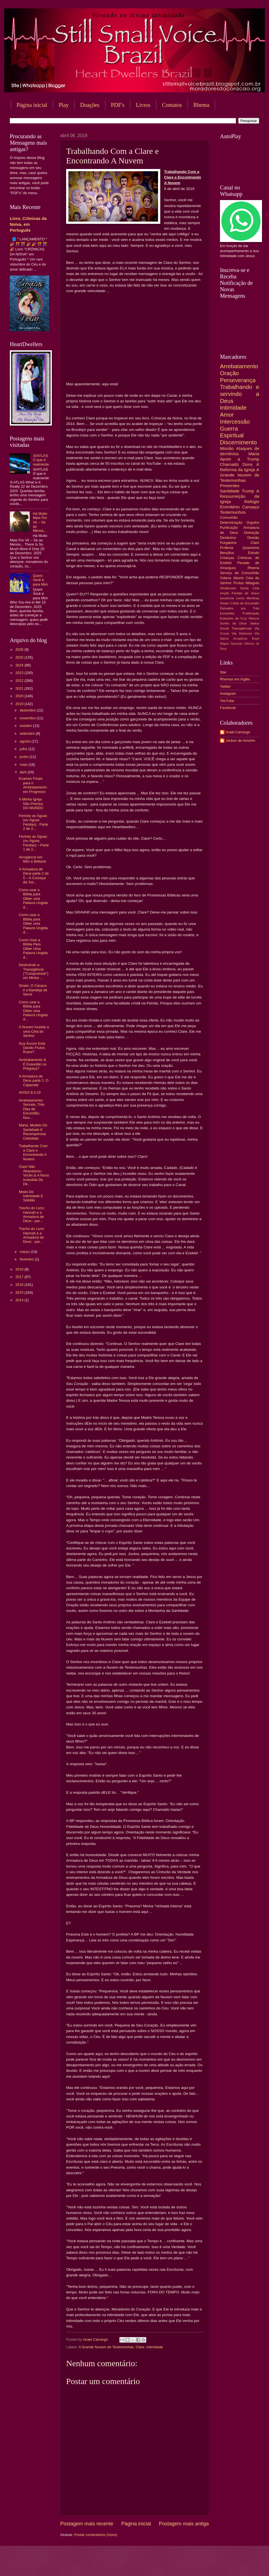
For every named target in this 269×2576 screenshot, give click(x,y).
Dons (247, 464)
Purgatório (228, 543)
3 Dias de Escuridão (244, 603)
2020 (19, 696)
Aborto (238, 578)
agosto (25, 741)
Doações (89, 105)
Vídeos (225, 578)
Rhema (253, 568)
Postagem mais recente (86, 2523)
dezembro (28, 710)
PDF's (117, 105)
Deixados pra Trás (239, 608)
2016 (19, 1285)
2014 (19, 1300)
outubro (26, 726)
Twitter (225, 686)
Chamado (229, 464)
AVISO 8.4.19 (30, 1092)
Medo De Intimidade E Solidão (31, 1196)
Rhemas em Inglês (235, 679)
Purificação (229, 527)
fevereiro (27, 1259)
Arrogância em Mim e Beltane (32, 859)
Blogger (179, 2565)
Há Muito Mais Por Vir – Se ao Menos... (40, 522)
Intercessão (235, 421)
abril (23, 772)
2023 (19, 673)
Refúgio (251, 501)
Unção (224, 593)
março (25, 1252)
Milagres (252, 583)
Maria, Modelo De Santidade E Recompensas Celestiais (33, 1131)
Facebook (228, 708)
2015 (19, 1292)
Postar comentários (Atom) (95, 2535)
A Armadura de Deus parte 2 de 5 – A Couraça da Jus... (34, 875)
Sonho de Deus (233, 623)
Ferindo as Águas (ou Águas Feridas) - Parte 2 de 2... (33, 822)
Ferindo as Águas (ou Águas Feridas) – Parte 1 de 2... (34, 842)
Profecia (226, 548)
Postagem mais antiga (184, 2523)
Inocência (227, 598)
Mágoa (224, 643)
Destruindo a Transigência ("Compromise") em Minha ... (33, 971)
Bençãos (227, 553)
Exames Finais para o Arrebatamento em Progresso (33, 784)
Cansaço (250, 506)
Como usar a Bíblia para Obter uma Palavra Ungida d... (33, 898)
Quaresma (250, 548)
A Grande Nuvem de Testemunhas (106, 2347)
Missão (227, 448)
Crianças (227, 558)
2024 (19, 665)
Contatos (172, 105)
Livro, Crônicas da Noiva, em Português (28, 224)
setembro (28, 733)
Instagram (228, 693)
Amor (227, 414)
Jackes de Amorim (240, 740)
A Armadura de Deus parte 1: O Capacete (33, 1080)
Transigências (242, 628)
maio (24, 764)
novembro (28, 718)
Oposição (236, 643)
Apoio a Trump (239, 459)
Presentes (230, 485)
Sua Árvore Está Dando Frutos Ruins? (32, 1047)
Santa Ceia (249, 588)
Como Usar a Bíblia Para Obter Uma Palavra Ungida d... (33, 948)
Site (223, 672)
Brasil (255, 638)
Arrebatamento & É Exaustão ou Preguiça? (33, 1064)
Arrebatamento (239, 366)
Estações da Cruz (233, 618)
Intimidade (154, 2347)
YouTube (227, 701)
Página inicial (32, 105)
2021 (19, 688)
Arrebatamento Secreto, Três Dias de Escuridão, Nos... (32, 1109)
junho (24, 757)
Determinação (231, 522)
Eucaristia (227, 613)
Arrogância (240, 638)
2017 (19, 1277)
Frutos (238, 583)
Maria (253, 453)
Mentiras (253, 598)
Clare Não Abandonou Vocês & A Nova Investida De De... (34, 1175)
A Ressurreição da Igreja (239, 496)
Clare (140, 2347)
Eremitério (230, 506)
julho (24, 749)
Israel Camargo (238, 732)
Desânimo (228, 538)
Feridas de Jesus (245, 593)
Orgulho (252, 522)
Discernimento (238, 442)
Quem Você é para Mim (40, 580)
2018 (19, 1269)
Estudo (253, 553)
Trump (248, 491)
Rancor (254, 618)
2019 (19, 704)
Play (64, 105)
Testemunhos (233, 512)
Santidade (230, 491)
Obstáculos (228, 588)
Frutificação (250, 613)
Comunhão (229, 517)
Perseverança (238, 380)
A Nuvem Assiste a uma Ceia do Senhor (34, 1031)
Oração (229, 373)
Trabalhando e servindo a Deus (239, 394)
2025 (19, 657)
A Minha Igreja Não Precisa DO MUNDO (31, 803)
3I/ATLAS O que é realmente (41, 460)
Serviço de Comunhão (239, 573)
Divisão (253, 538)
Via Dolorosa (242, 633)
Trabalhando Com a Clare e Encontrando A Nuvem (33, 1152)
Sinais (224, 603)
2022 (19, 680)
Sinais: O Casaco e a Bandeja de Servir (33, 989)
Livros (143, 105)
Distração (251, 532)
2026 (19, 649)
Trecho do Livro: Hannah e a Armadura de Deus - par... (32, 1214)
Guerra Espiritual (232, 432)
